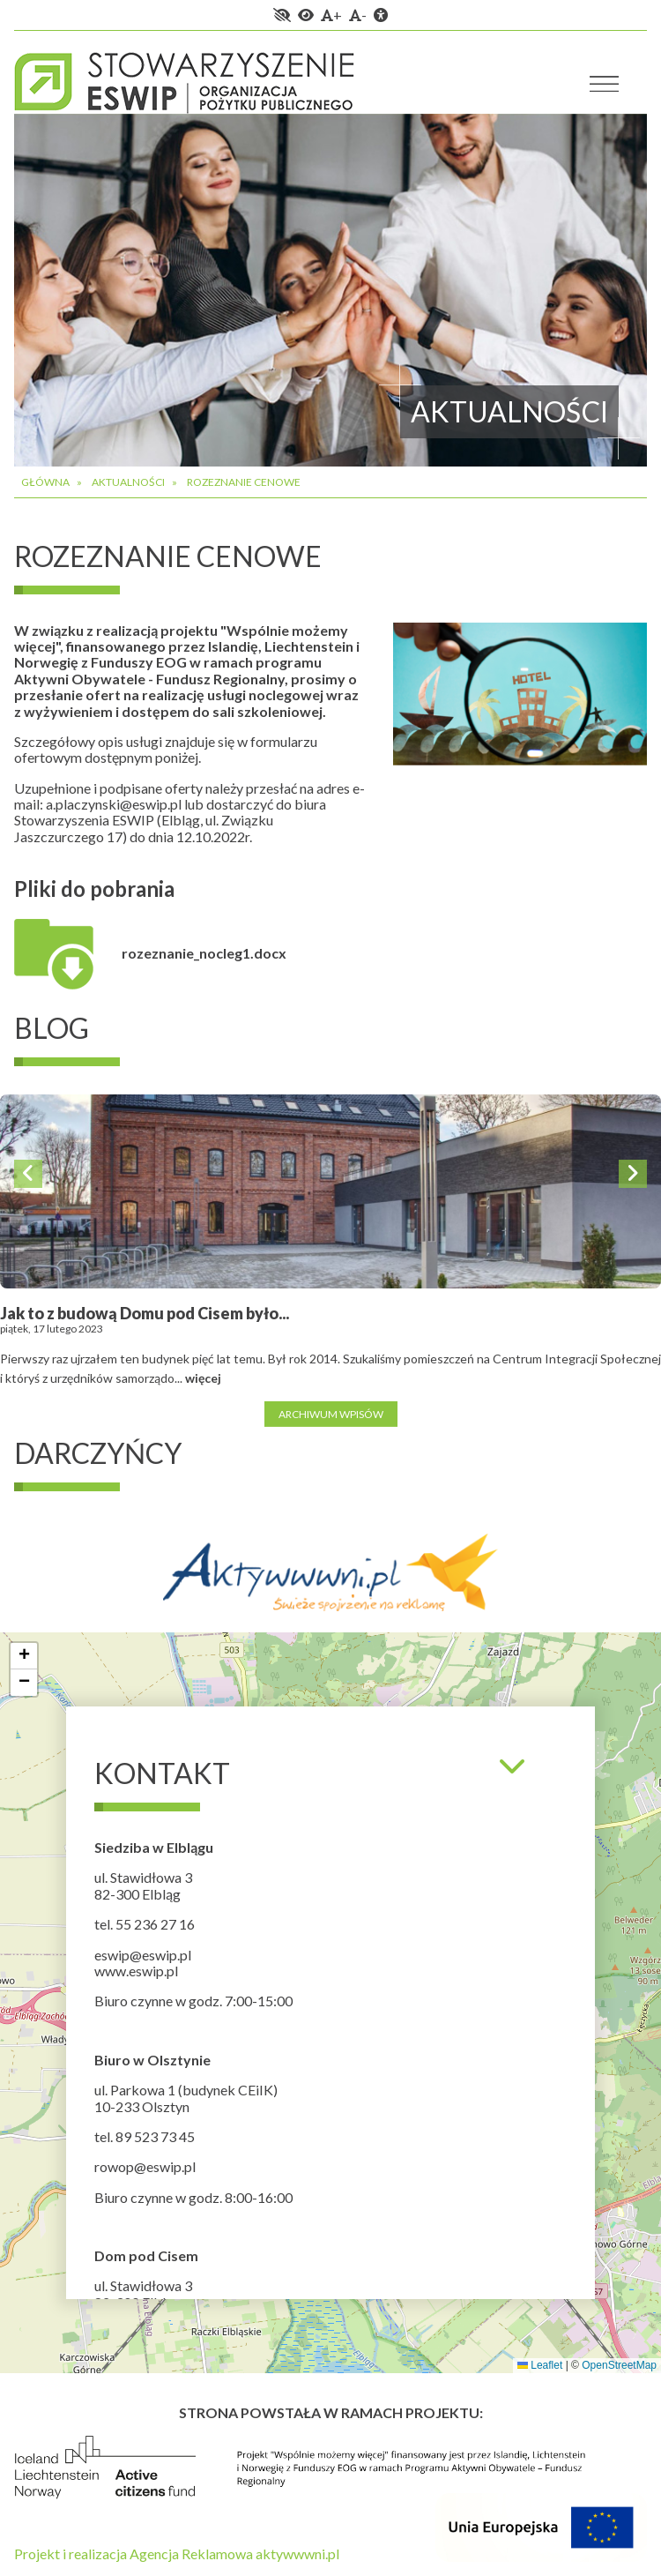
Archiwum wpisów (331, 1413)
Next (633, 1174)
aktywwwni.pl (297, 2553)
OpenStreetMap (619, 2365)
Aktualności (128, 482)
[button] (24, 1656)
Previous (28, 1174)
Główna (45, 482)
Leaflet (539, 2365)
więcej (203, 1377)
